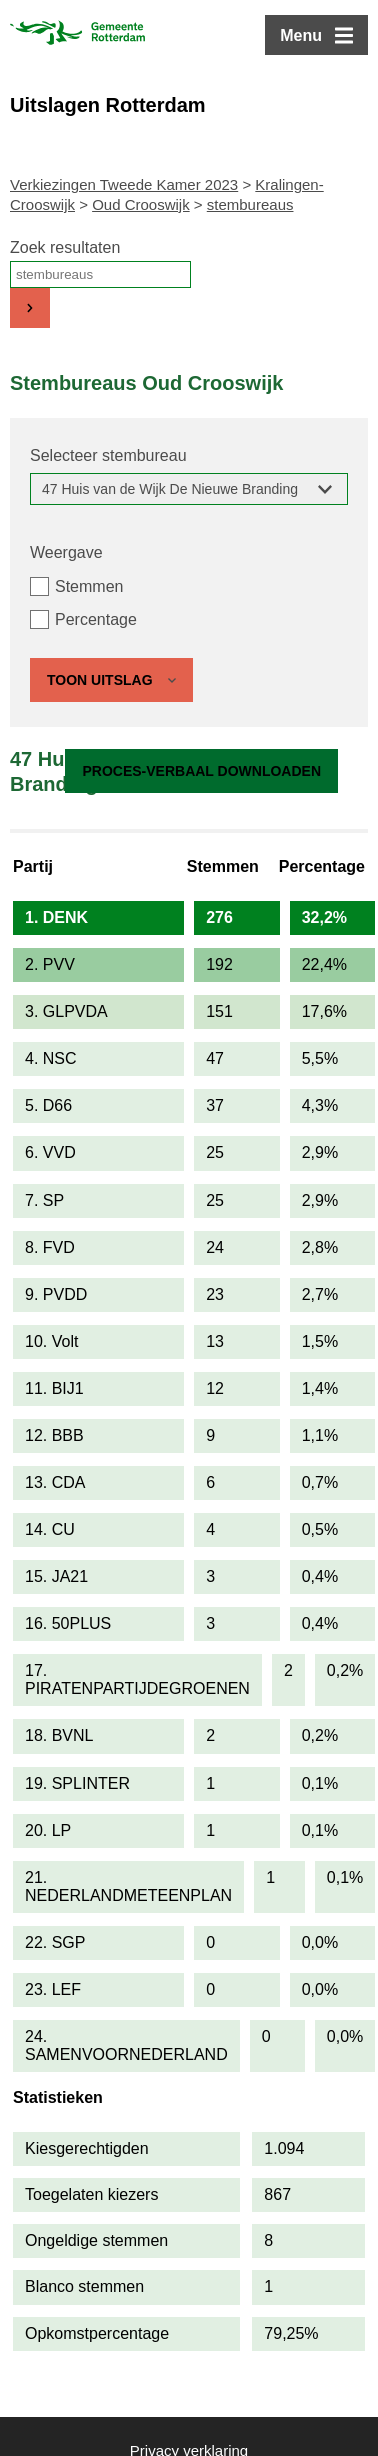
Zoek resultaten (65, 247)
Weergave (66, 552)
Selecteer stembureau (108, 455)
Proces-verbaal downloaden (201, 771)
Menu (301, 35)
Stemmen (89, 586)
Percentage (96, 619)
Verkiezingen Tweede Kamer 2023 (124, 184)
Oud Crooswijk (141, 204)
